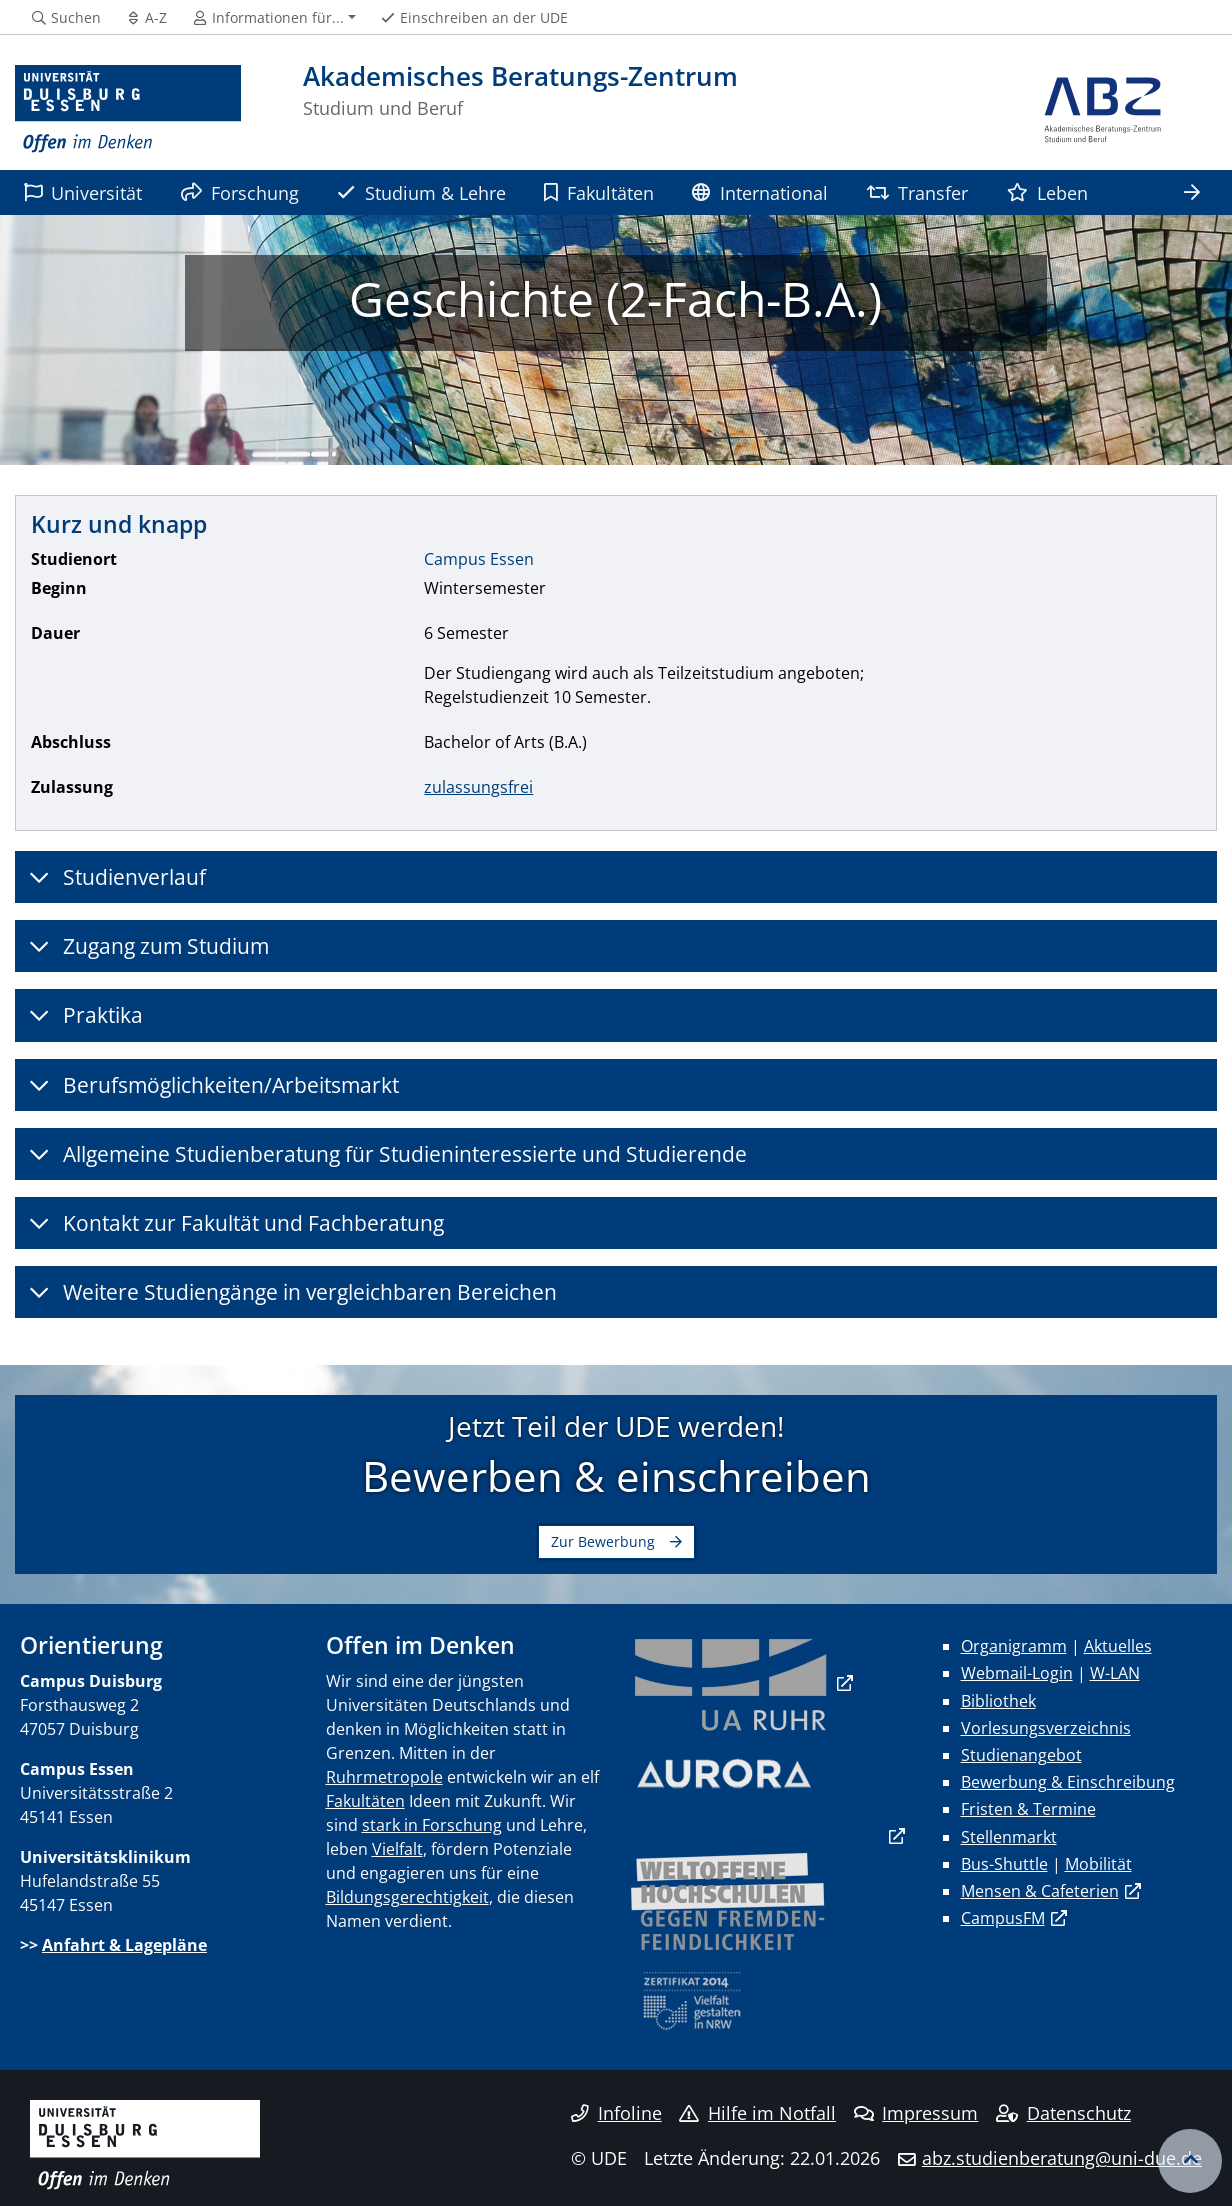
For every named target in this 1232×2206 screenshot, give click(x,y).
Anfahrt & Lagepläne (124, 1945)
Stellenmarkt (1009, 1837)
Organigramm (1014, 1646)
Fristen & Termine (1028, 1809)
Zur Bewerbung (603, 1541)
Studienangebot (1021, 1755)
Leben (1047, 192)
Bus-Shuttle (1004, 1864)
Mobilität (1098, 1864)
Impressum (916, 2113)
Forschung (240, 192)
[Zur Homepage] (128, 110)
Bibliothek (998, 1701)
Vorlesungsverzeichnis (1046, 1728)
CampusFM (1003, 1918)
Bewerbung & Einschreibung (1068, 1782)
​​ (731, 1683)
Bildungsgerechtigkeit (407, 1897)
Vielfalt (397, 1849)
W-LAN (1115, 1673)
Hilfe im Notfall (757, 2113)
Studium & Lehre (421, 192)
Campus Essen (479, 559)
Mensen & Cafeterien (1040, 1891)
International (759, 192)
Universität (83, 192)
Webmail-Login (1017, 1673)
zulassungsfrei (478, 787)
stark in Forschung (432, 1825)
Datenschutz (1063, 2113)
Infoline (616, 2113)
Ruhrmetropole (384, 1777)
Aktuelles (1118, 1646)
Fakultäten (599, 192)
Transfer (917, 192)
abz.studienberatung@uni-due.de (1062, 2158)
